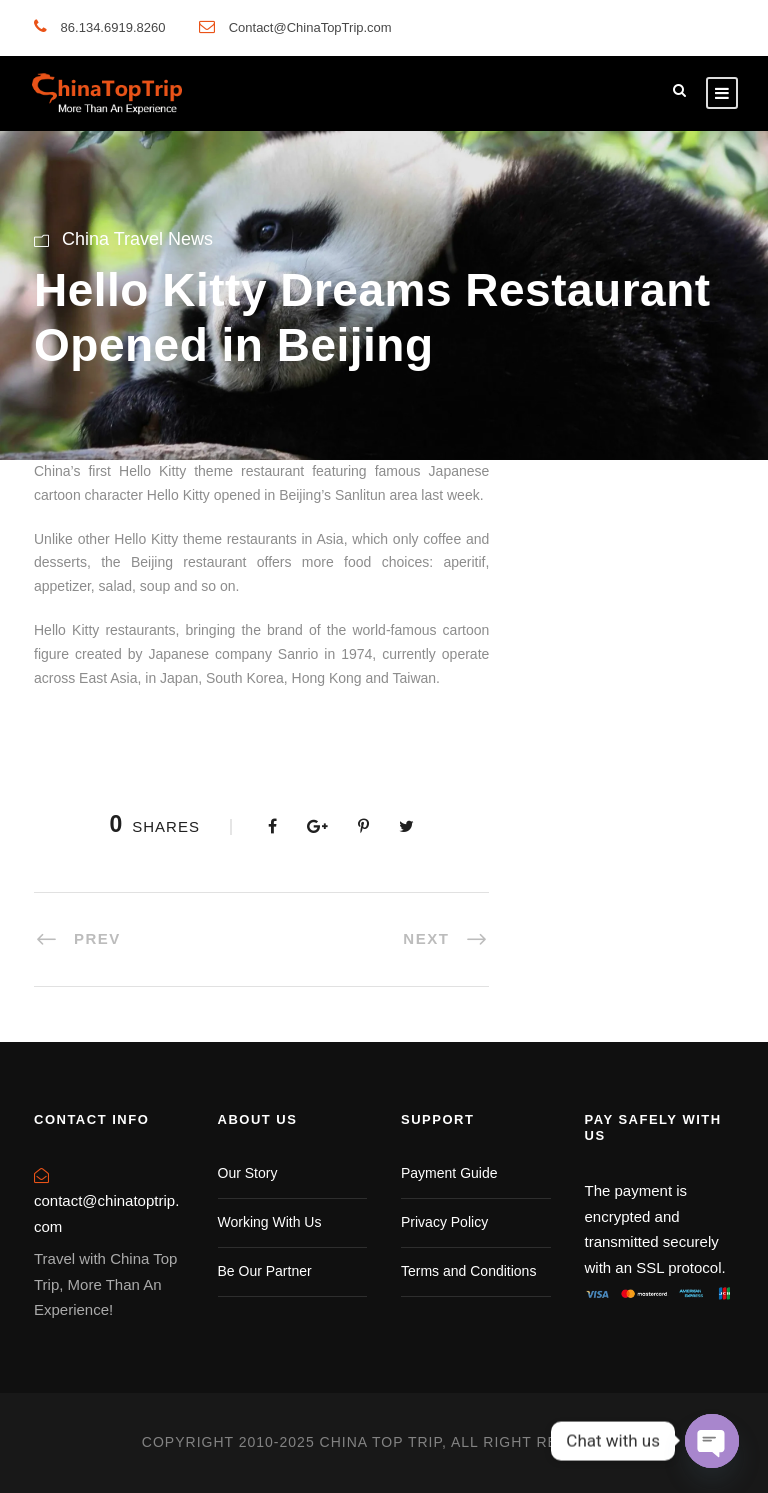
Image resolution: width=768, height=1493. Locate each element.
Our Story (248, 1173)
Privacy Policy (444, 1222)
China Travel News (137, 239)
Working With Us (270, 1222)
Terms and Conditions (468, 1271)
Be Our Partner (265, 1271)
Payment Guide (449, 1173)
